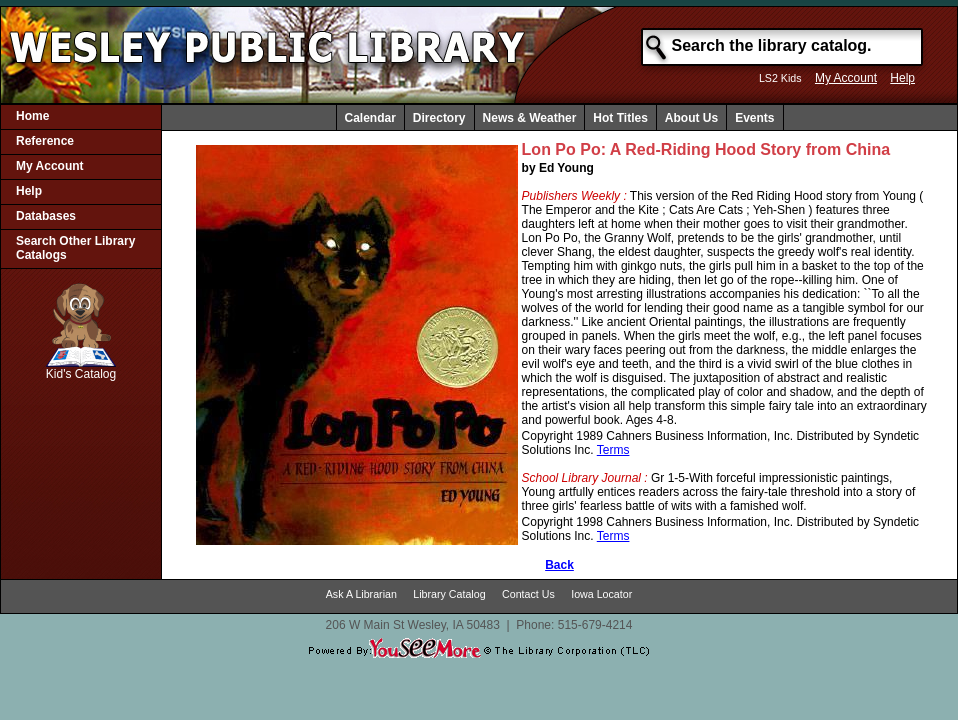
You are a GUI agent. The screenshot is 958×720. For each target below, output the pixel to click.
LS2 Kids (780, 78)
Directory (439, 118)
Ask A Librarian (361, 594)
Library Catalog (449, 594)
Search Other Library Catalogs (75, 248)
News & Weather (530, 118)
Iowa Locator (601, 594)
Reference (45, 141)
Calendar (370, 118)
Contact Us (528, 594)
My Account (846, 78)
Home (32, 116)
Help (902, 78)
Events (754, 118)
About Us (691, 118)
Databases (46, 216)
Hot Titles (620, 118)
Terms (613, 450)
